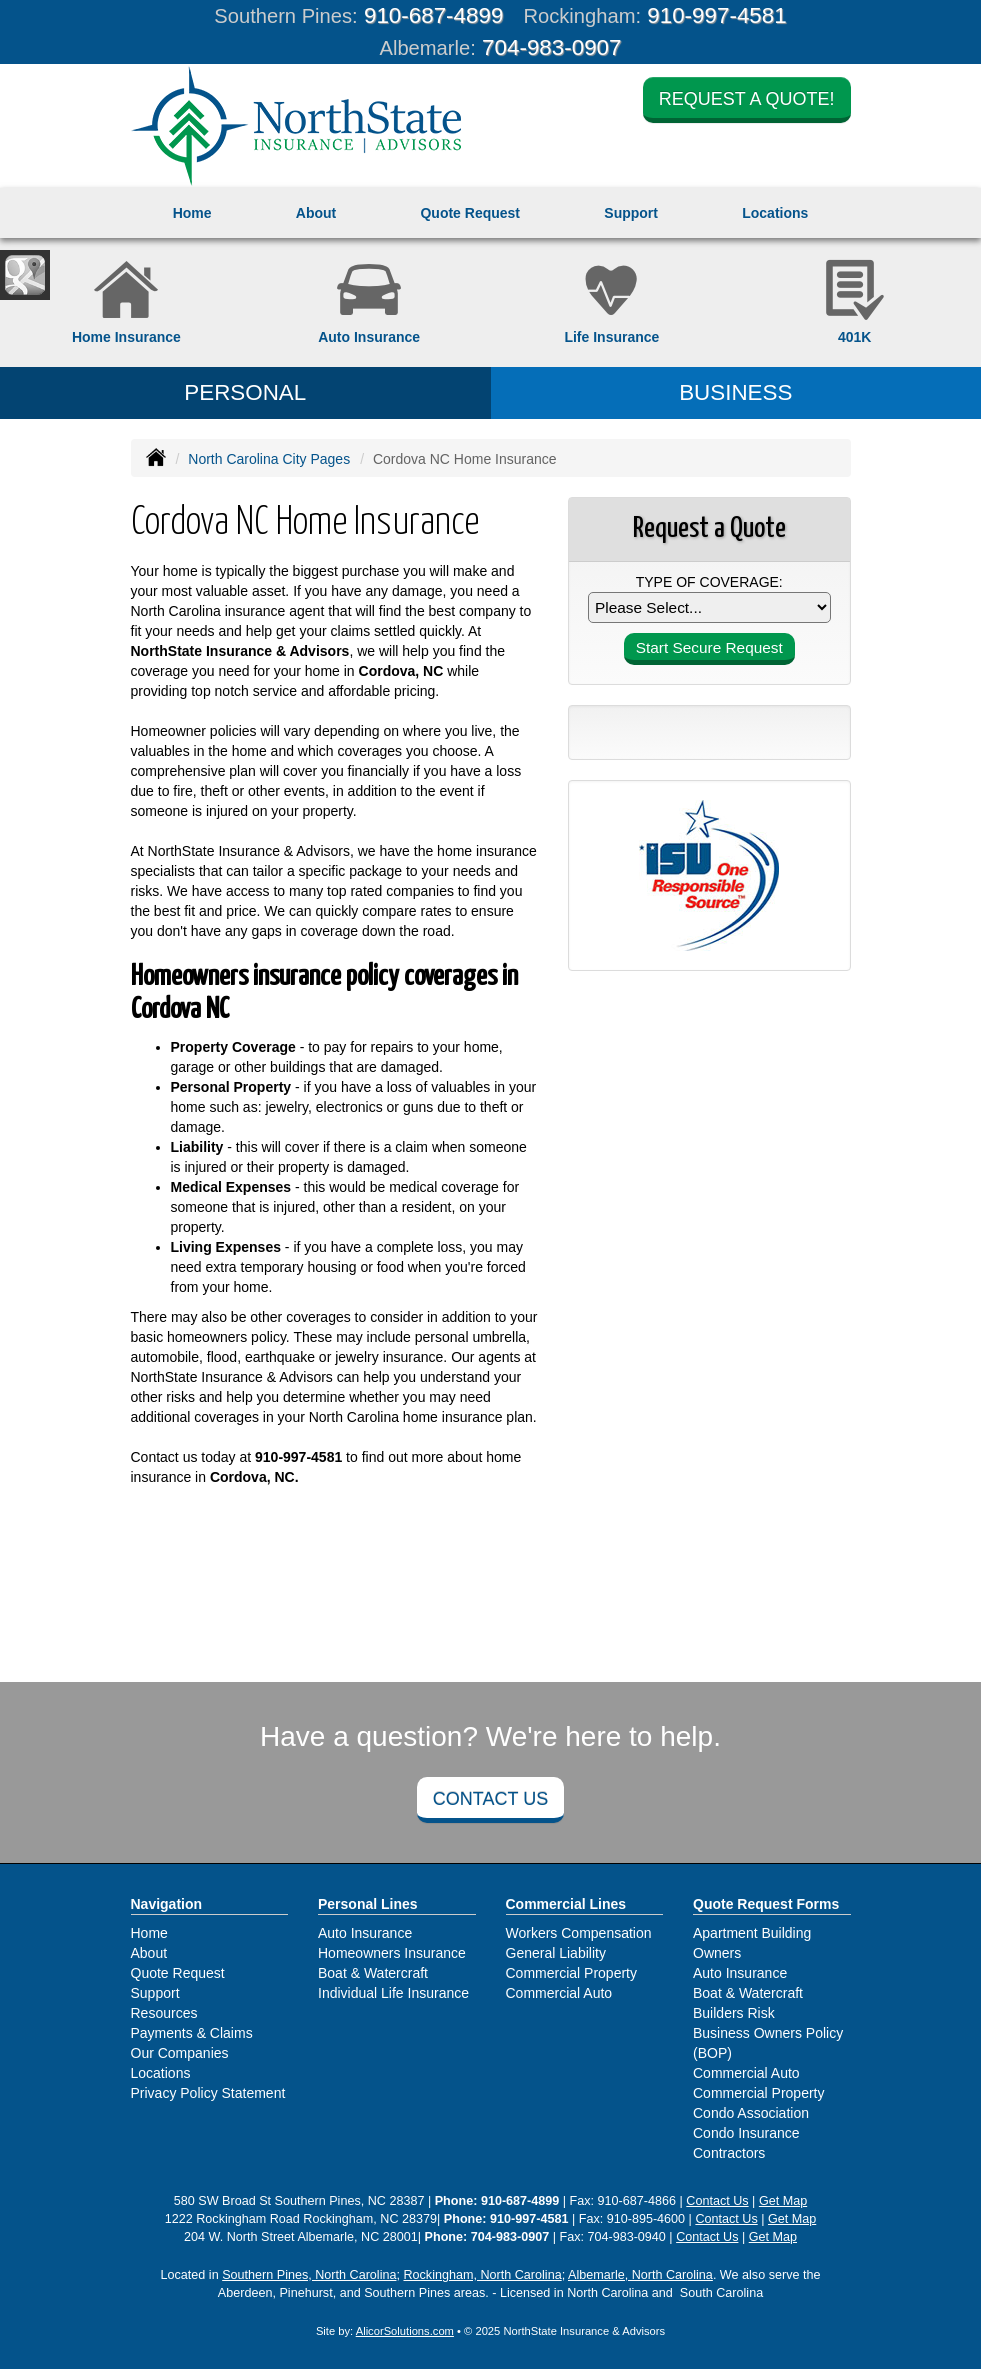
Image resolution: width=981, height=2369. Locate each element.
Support (155, 1993)
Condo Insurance (746, 2133)
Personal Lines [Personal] (368, 1904)
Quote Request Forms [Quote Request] (766, 1904)
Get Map (783, 2201)
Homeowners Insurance (392, 1953)
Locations (161, 2073)
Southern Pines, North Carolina (309, 2275)
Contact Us (490, 1799)
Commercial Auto (559, 1993)
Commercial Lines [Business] (566, 1904)
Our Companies (180, 2053)
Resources (164, 2013)
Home (192, 213)
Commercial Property (571, 1973)
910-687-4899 (433, 15)
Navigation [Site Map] (167, 1904)
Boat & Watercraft (373, 1973)
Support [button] (631, 213)
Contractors (729, 2153)
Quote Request (178, 1973)
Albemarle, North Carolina (640, 2275)
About (316, 213)
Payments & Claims (192, 2033)
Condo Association (751, 2113)
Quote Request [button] (470, 213)
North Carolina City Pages (269, 459)
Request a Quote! (747, 99)
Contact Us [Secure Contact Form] (717, 2201)
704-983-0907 (551, 47)
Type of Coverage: (709, 582)
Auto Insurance (365, 1933)
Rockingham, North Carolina (482, 2275)
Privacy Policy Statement (208, 2093)
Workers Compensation (579, 1933)
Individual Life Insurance (393, 1993)
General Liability (556, 1953)
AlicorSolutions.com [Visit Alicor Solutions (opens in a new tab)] (405, 2331)
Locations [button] (775, 213)
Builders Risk (734, 2013)
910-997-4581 (716, 15)
